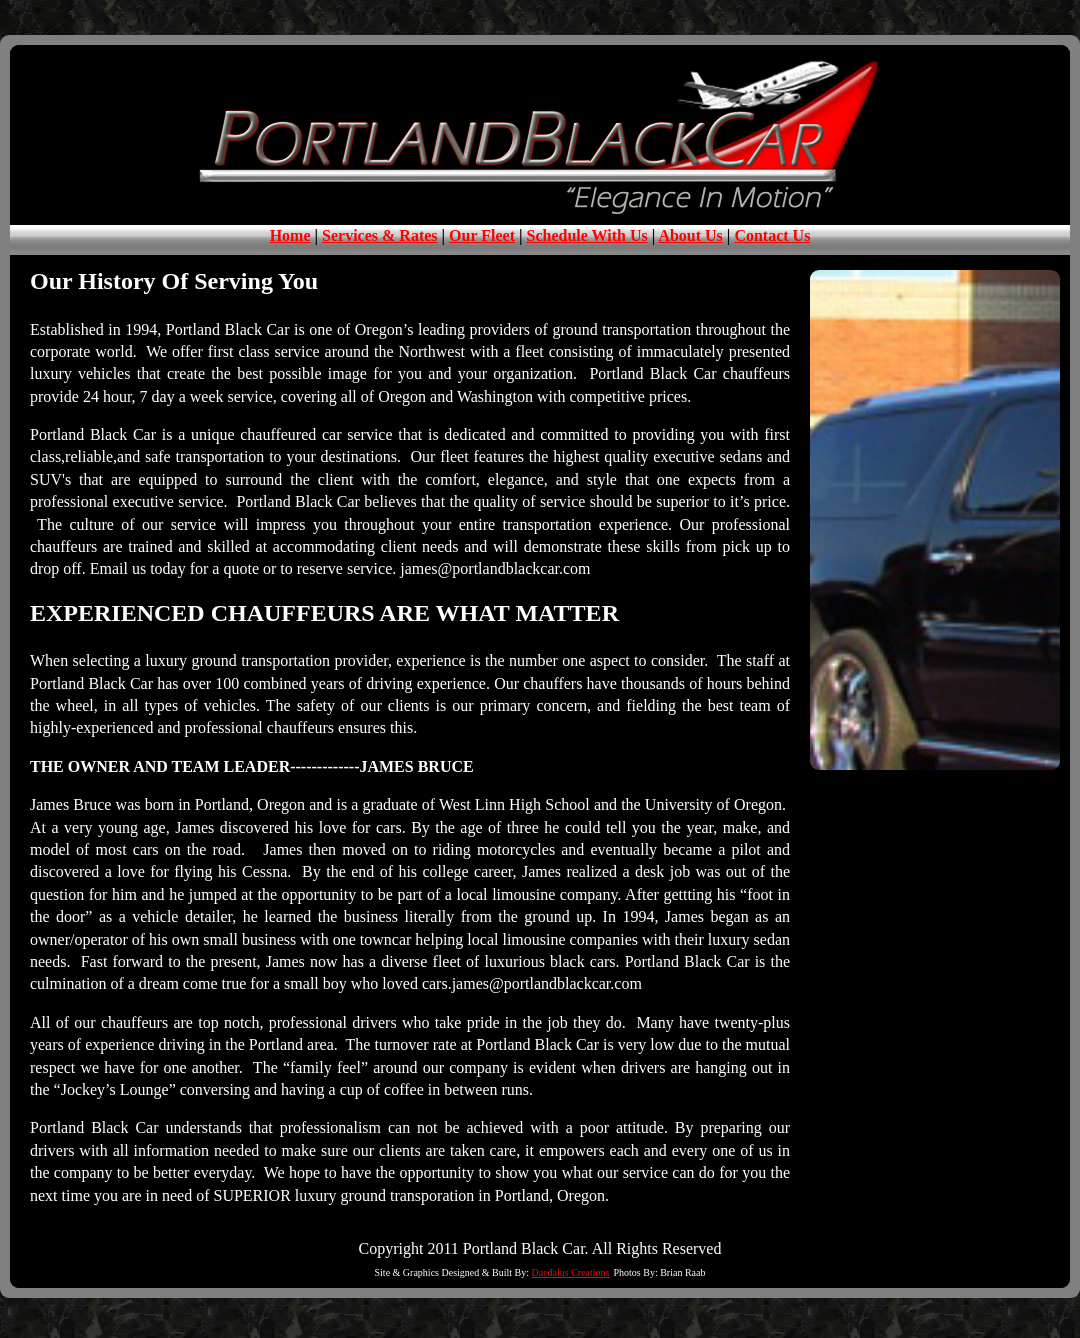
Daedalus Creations (570, 1272)
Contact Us (772, 235)
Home (290, 235)
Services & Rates (380, 235)
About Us (690, 235)
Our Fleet (482, 235)
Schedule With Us (587, 235)
